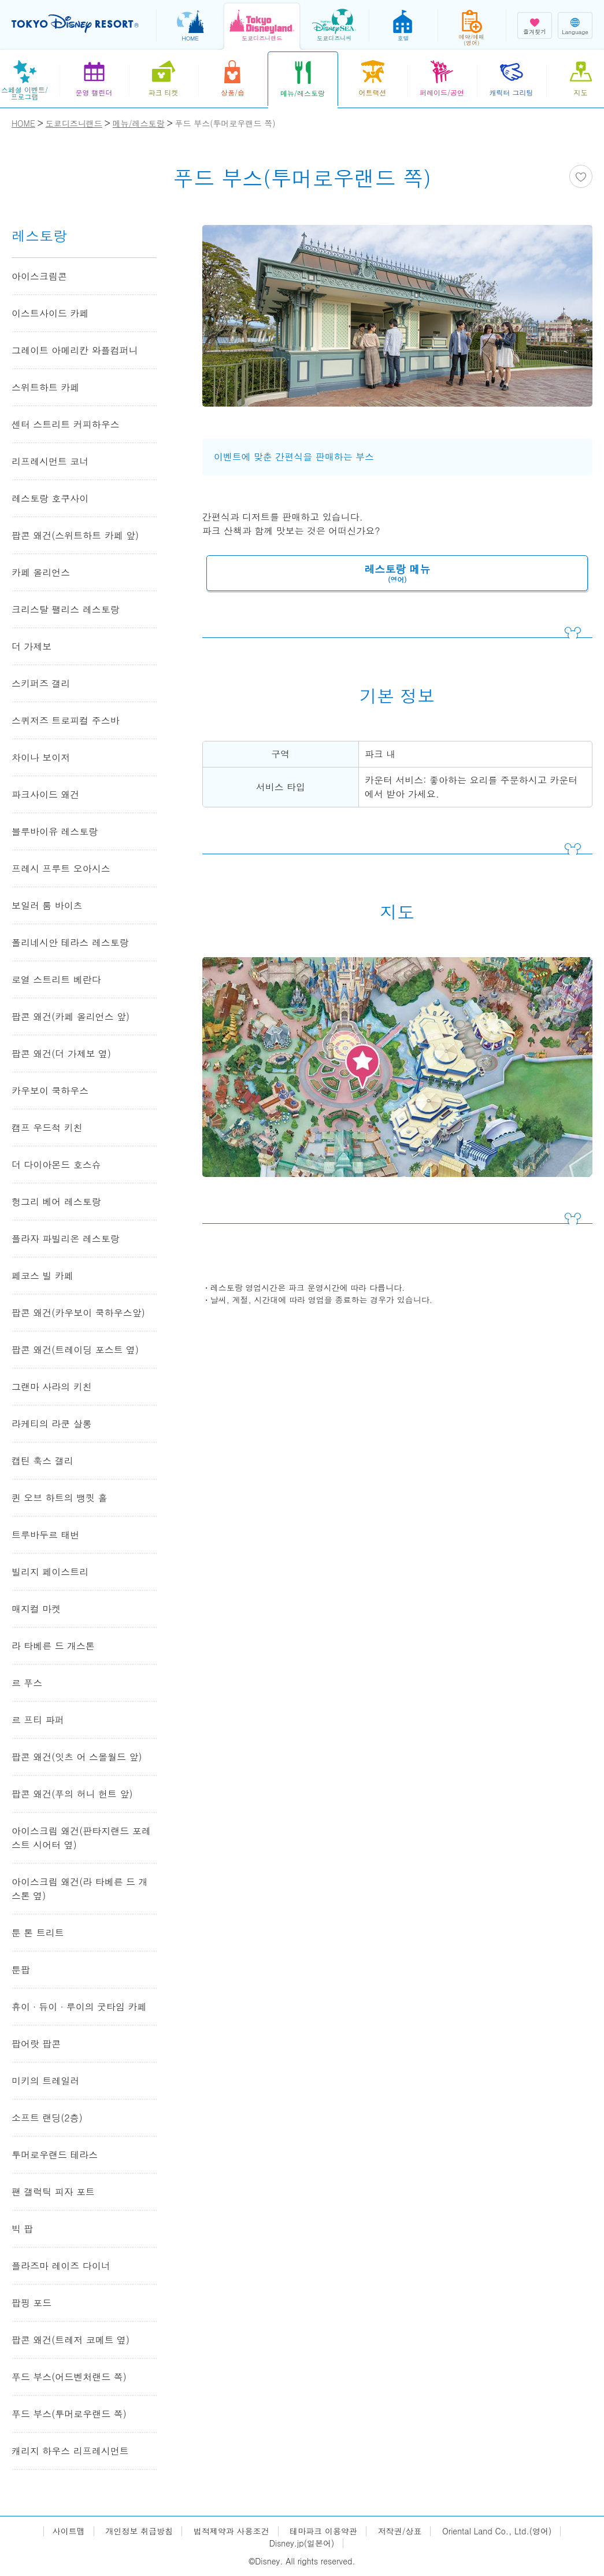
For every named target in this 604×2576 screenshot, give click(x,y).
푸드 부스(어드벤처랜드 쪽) (69, 2376)
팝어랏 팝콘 (36, 2043)
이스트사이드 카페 (50, 313)
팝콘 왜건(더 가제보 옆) (61, 1053)
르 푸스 (27, 1682)
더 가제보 (31, 646)
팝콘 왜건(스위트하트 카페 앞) (75, 535)
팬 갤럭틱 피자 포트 (53, 2191)
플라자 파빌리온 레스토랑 (66, 1238)
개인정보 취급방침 (139, 2531)
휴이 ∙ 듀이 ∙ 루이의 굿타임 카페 (79, 2006)
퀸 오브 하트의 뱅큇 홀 (59, 1497)
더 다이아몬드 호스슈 (56, 1164)
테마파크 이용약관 (323, 2531)
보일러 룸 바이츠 (47, 905)
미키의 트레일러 (45, 2080)
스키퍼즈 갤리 (41, 683)
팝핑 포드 (31, 2302)
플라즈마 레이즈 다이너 (61, 2265)
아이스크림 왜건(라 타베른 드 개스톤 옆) (79, 1888)
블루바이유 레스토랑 (55, 831)
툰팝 (21, 1969)
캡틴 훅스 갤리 (42, 1460)
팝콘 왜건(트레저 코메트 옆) (70, 2339)
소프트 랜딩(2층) (47, 2117)
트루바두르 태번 (45, 1534)
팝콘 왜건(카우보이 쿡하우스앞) (78, 1312)
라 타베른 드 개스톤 (53, 1645)
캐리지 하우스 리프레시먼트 (70, 2450)
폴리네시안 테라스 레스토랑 (70, 942)
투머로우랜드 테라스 (55, 2154)
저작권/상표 (400, 2531)
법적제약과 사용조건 (231, 2531)
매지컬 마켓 (36, 1608)
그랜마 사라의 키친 (52, 1386)
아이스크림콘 (39, 276)
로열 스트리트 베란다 (56, 979)
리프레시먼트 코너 (50, 461)
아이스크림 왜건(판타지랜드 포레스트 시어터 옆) (81, 1837)
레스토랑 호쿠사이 (50, 498)
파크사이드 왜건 (45, 794)
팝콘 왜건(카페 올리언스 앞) (70, 1016)
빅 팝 (22, 2228)
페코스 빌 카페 (42, 1275)
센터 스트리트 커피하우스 (66, 424)
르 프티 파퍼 (38, 1719)
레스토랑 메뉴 (397, 573)
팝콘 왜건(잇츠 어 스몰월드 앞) (77, 1756)
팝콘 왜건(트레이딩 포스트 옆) (75, 1349)
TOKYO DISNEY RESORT (75, 24)
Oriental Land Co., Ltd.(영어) (496, 2531)
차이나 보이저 (41, 757)
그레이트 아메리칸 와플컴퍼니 (75, 350)
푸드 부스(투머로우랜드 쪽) (69, 2413)
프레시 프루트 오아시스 (61, 868)
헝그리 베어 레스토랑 (56, 1201)
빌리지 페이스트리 (50, 1571)
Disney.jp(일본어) (301, 2543)
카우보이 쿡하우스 (50, 1090)
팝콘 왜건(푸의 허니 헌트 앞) (72, 1793)
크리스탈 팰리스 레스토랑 (66, 609)
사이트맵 (69, 2531)
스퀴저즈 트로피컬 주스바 (66, 720)
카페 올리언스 (41, 572)
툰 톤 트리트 (38, 1932)
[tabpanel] (397, 323)
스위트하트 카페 (45, 387)
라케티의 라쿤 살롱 (52, 1423)
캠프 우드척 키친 (47, 1127)
